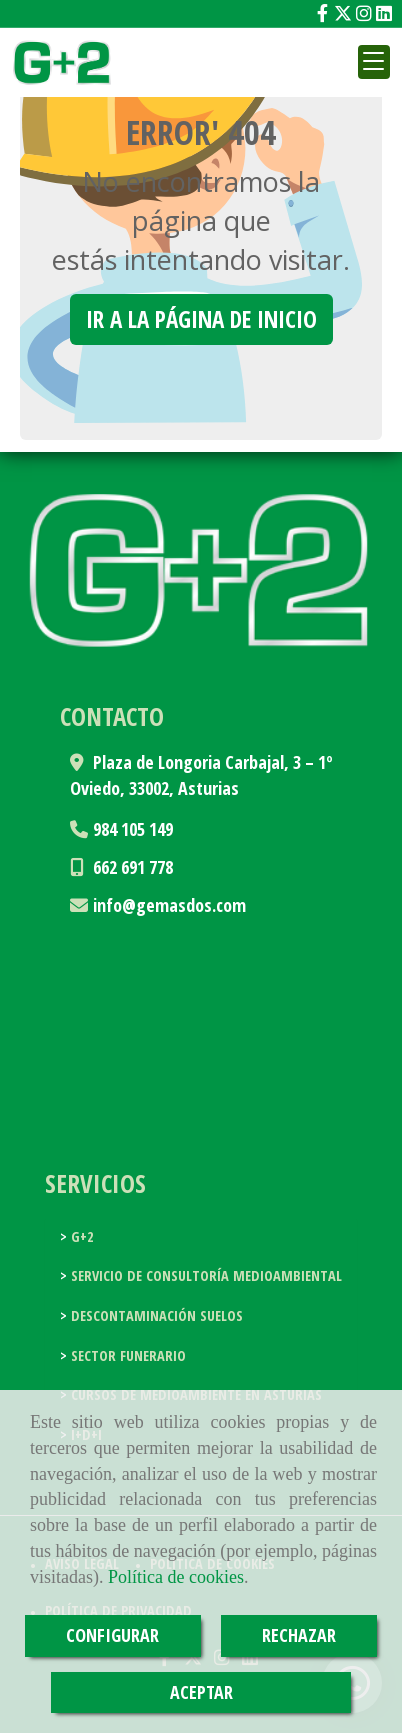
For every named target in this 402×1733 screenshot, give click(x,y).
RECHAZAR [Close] (299, 1635)
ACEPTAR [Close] (201, 1692)
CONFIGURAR (112, 1635)
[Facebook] (322, 13)
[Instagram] (364, 13)
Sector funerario (126, 1355)
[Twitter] (343, 13)
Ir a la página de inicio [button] (201, 319)
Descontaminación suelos (155, 1315)
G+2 (80, 1236)
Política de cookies (176, 1577)
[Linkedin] (384, 13)
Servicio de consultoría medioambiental (204, 1275)
